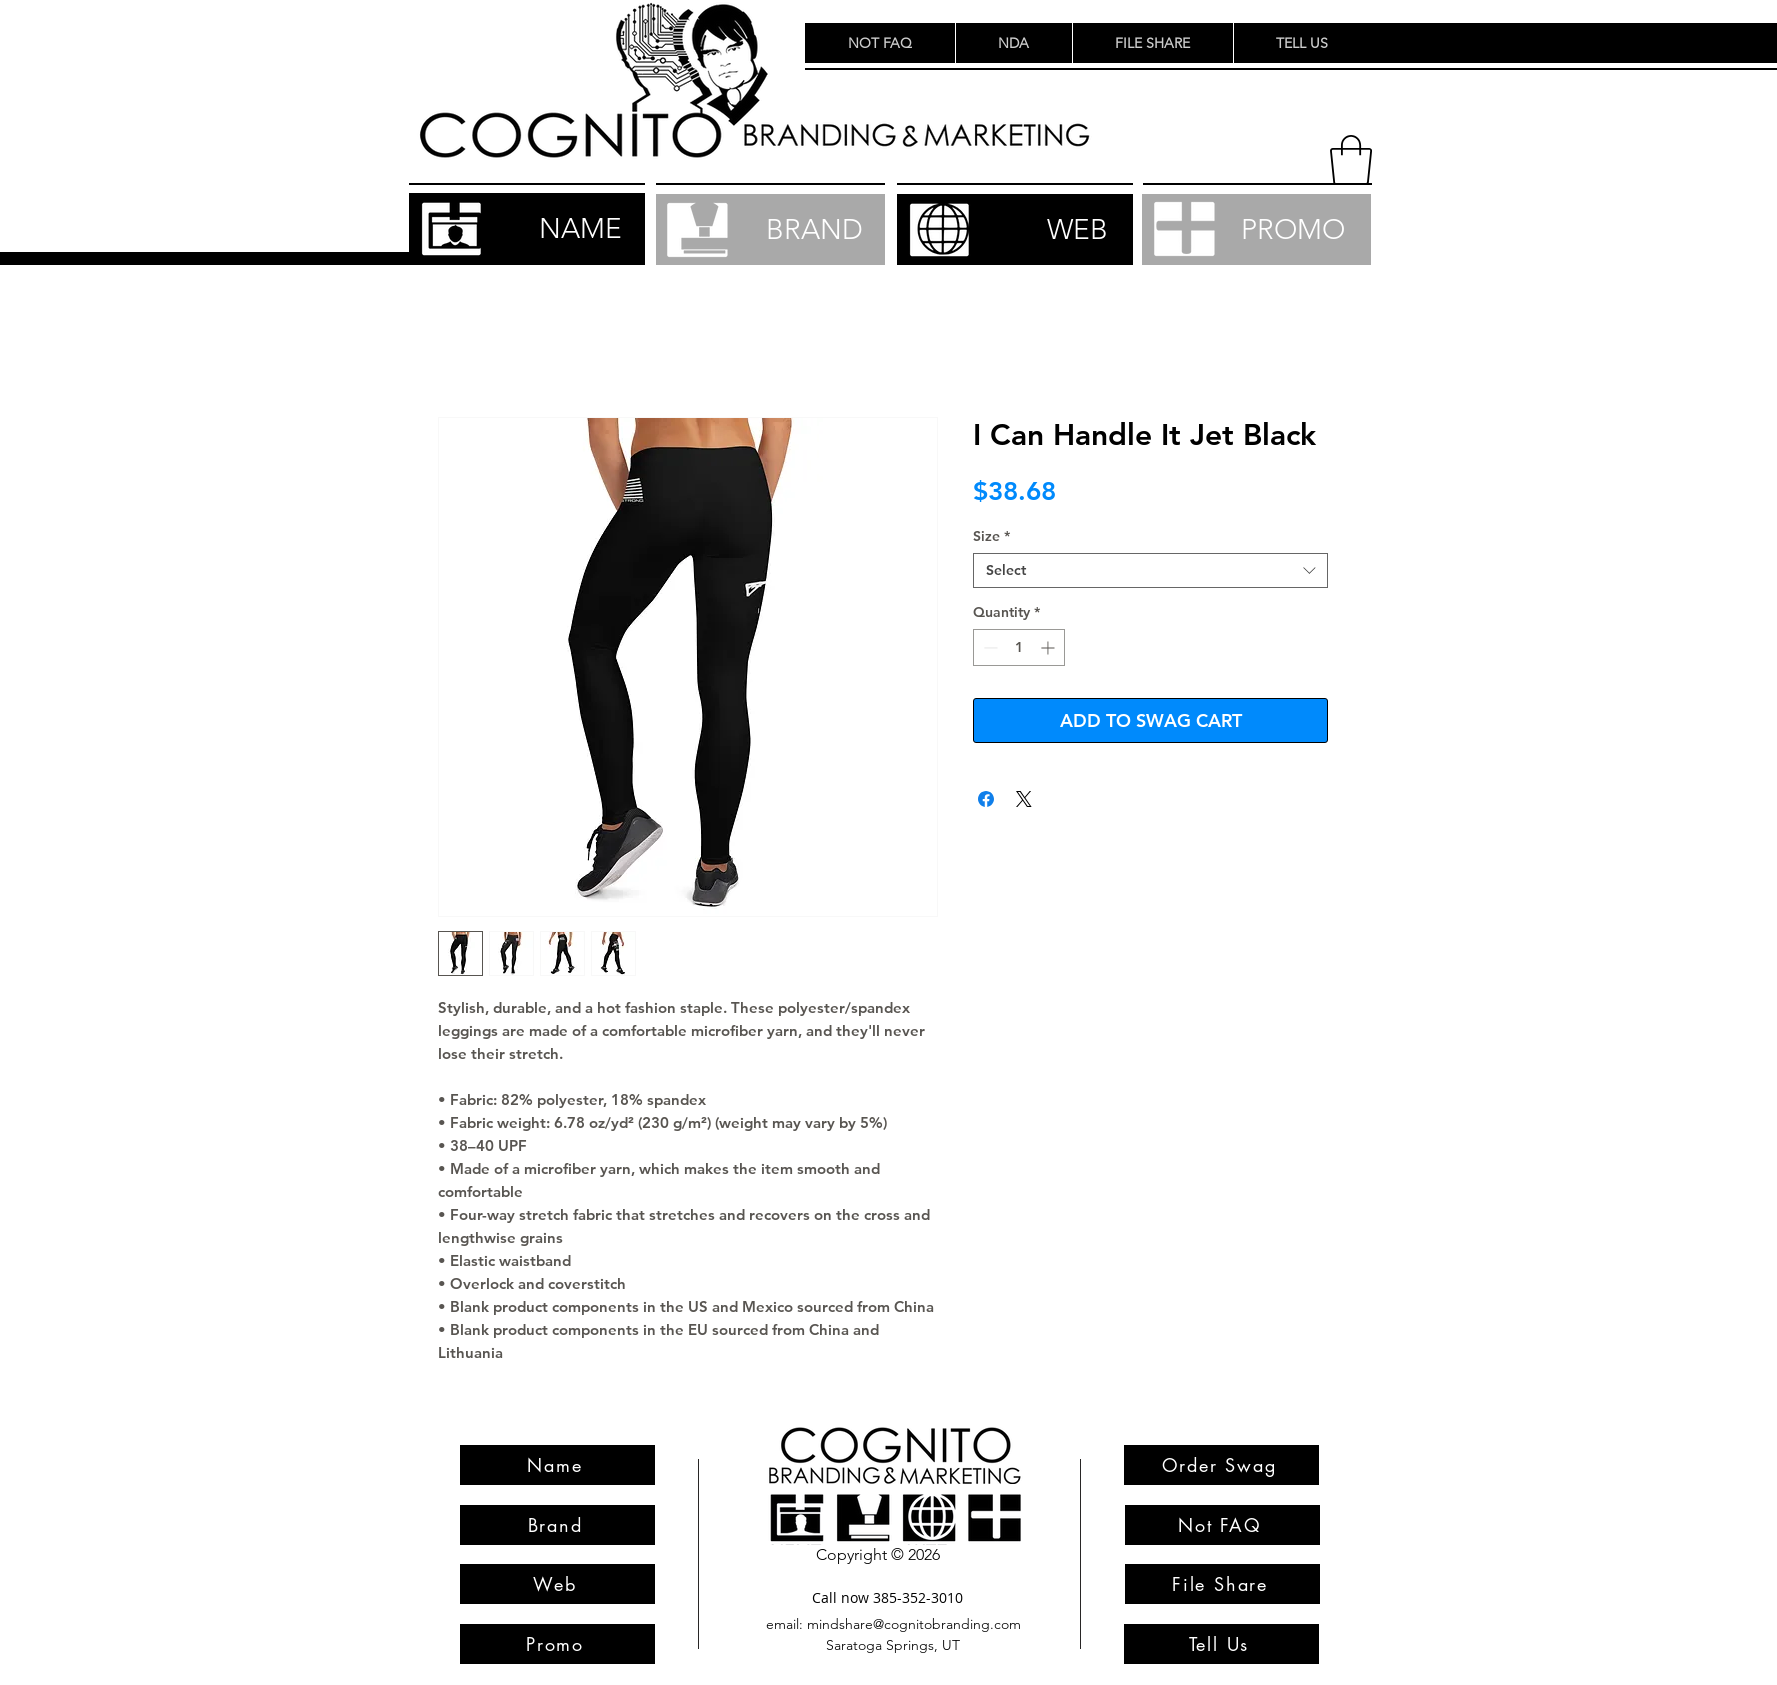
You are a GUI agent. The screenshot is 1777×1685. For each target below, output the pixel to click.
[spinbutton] (1019, 647)
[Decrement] (988, 647)
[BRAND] (770, 229)
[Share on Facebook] (986, 799)
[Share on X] (1024, 799)
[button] (1351, 160)
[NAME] (527, 229)
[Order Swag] (1221, 1465)
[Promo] (557, 1644)
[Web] (557, 1584)
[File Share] (1222, 1584)
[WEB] (1015, 229)
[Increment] (1049, 647)
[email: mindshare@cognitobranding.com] (894, 1624)
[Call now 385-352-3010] (888, 1597)
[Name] (557, 1465)
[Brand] (557, 1525)
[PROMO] (1256, 229)
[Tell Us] (1221, 1644)
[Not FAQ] (1222, 1525)
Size (991, 536)
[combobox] (1150, 570)
